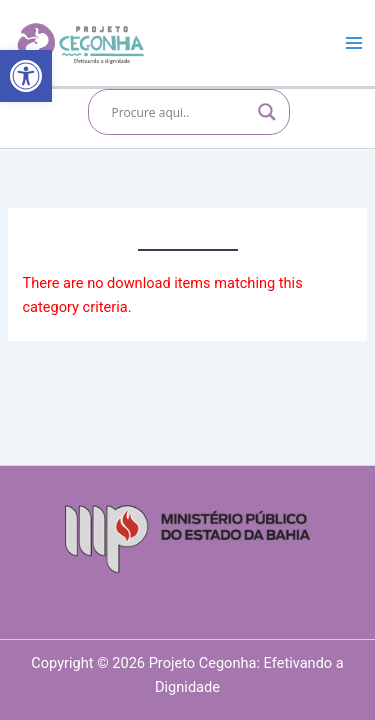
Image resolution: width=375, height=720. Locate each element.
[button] (26, 76)
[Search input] (180, 112)
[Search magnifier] (267, 112)
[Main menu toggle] (354, 43)
